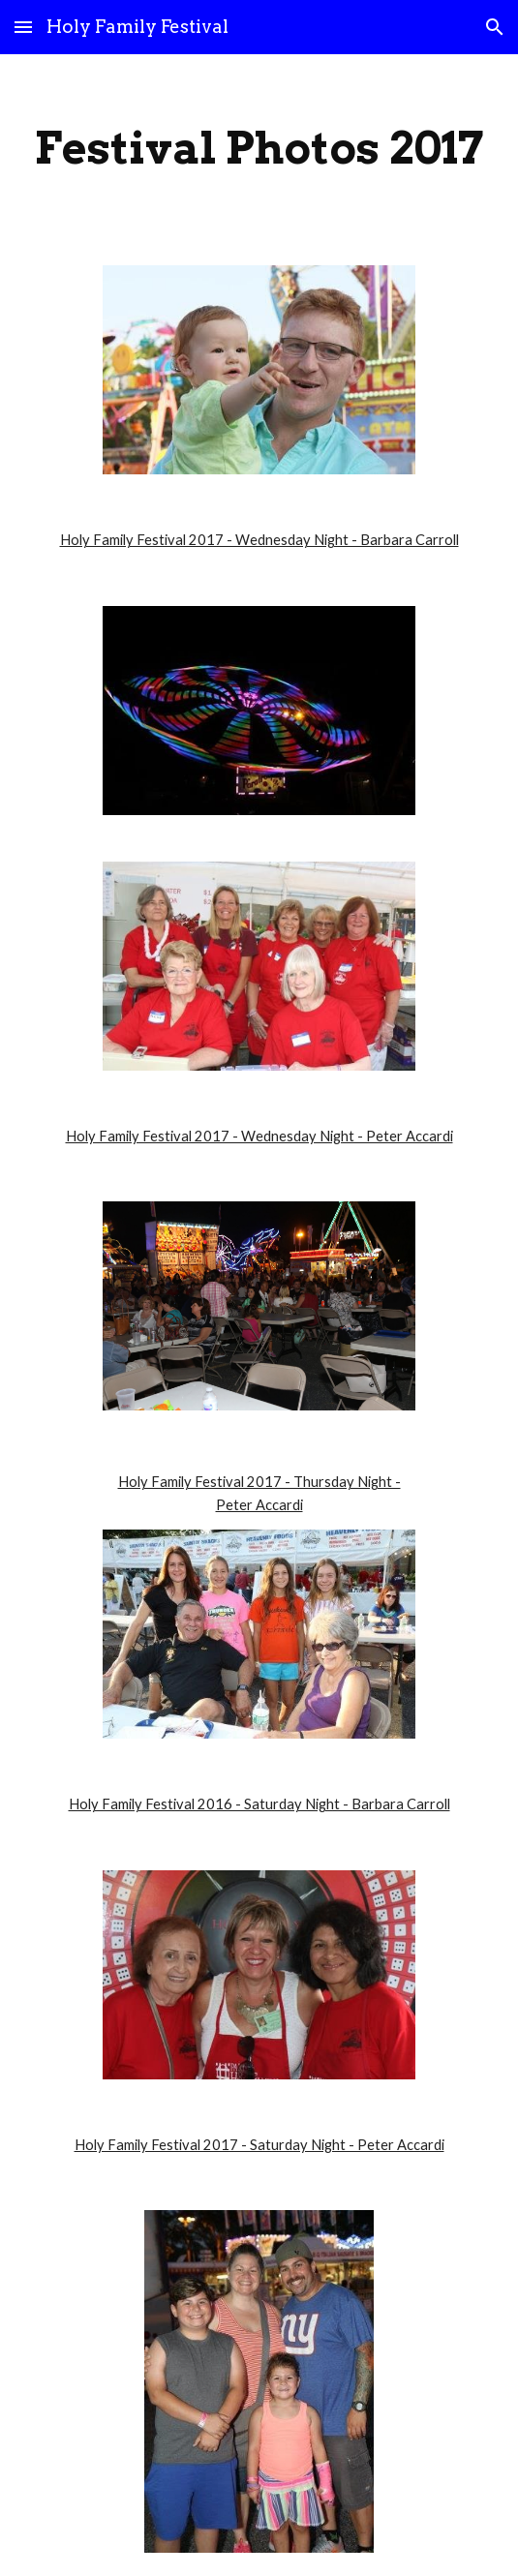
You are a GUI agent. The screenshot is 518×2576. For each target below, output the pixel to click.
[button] (23, 26)
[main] (259, 148)
